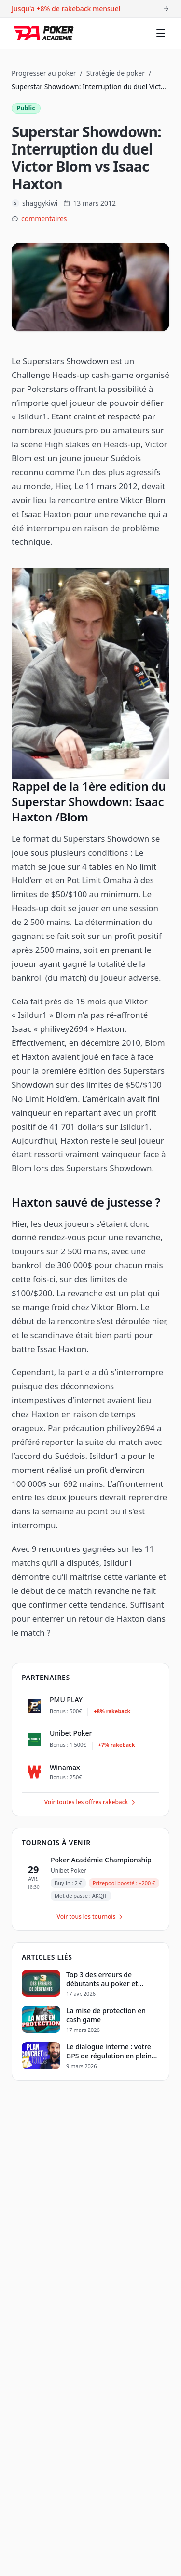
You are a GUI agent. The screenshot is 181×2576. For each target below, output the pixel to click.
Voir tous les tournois (91, 1916)
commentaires (44, 218)
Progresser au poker (44, 73)
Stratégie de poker (115, 73)
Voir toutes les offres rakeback (90, 1802)
